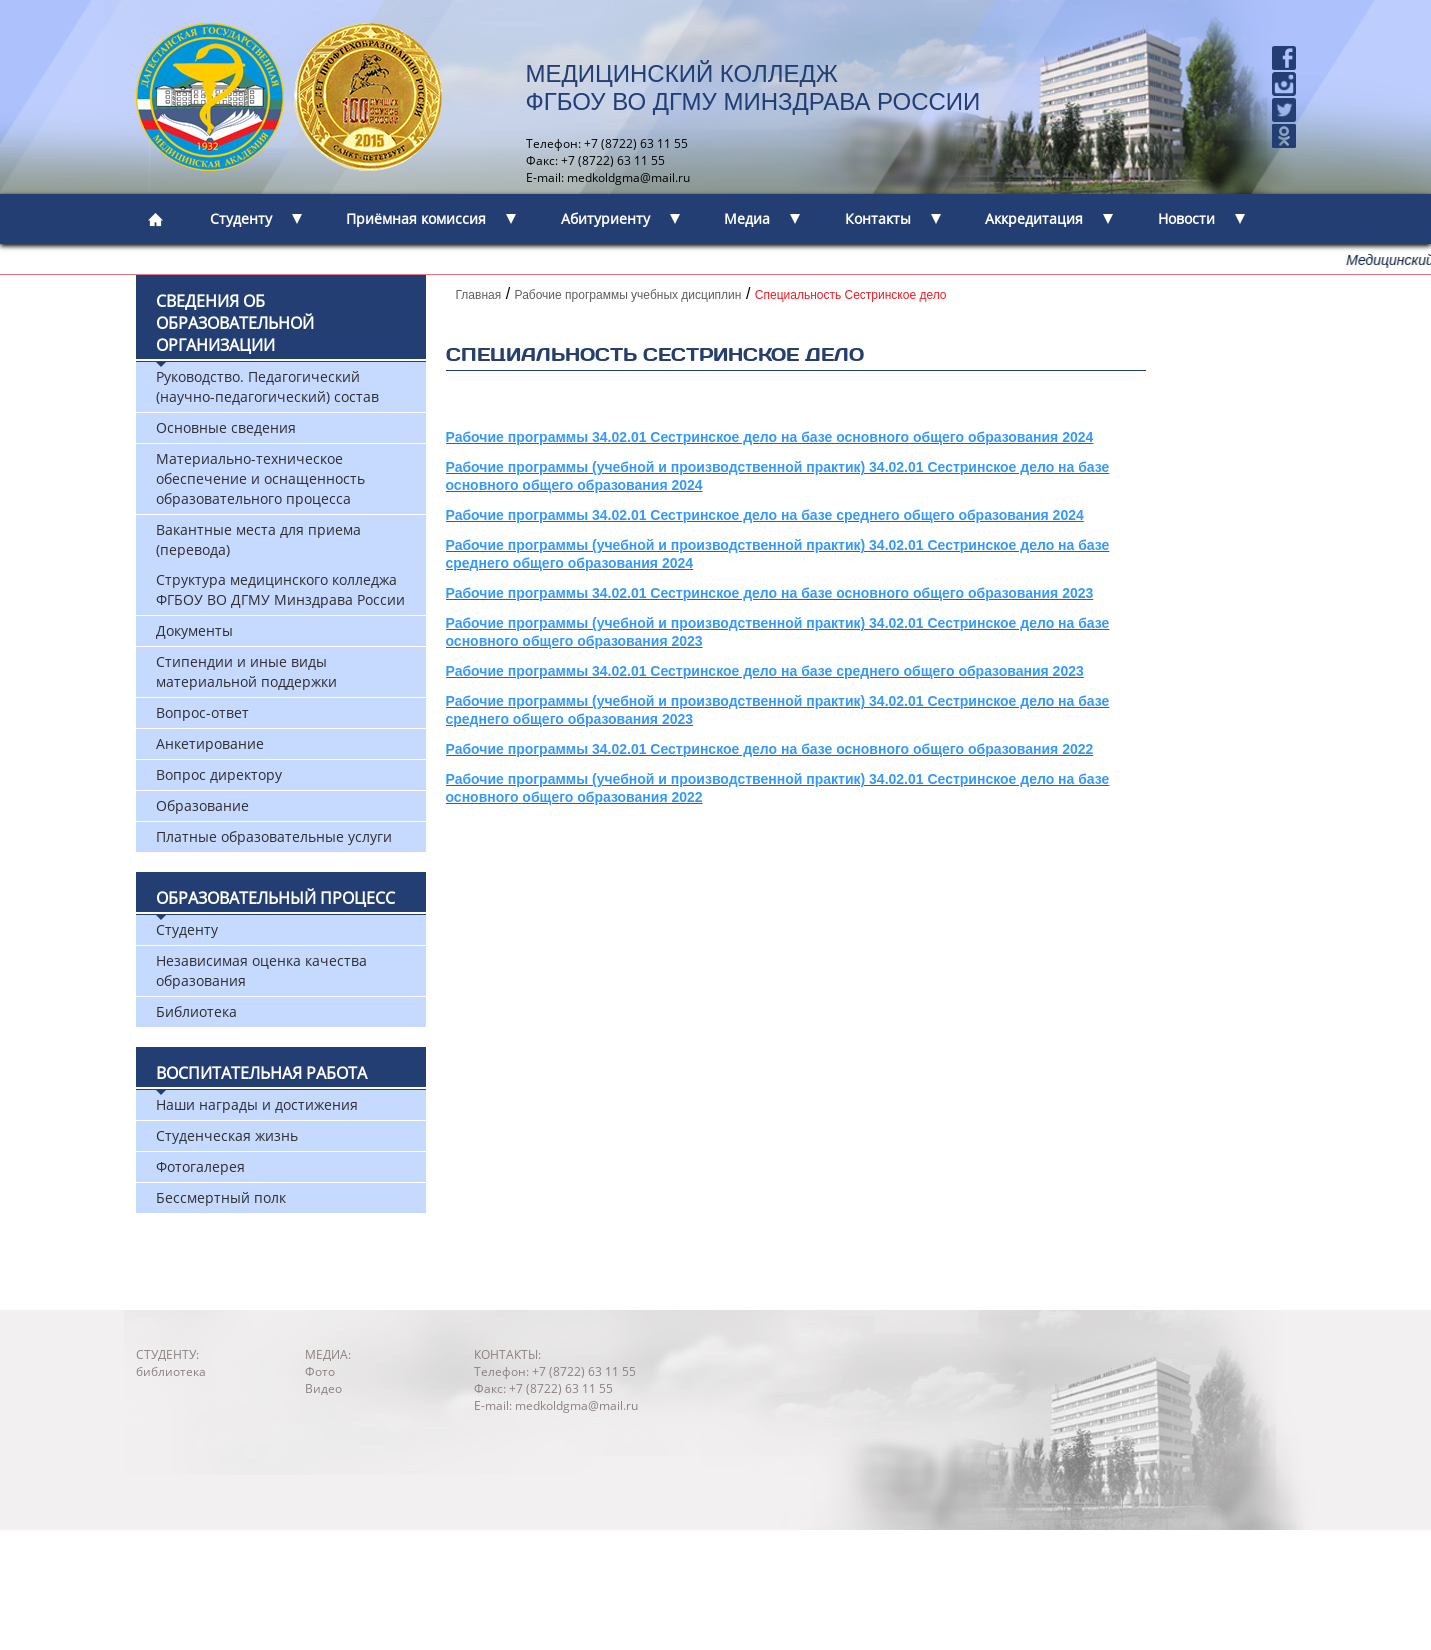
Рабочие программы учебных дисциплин (628, 295)
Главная (479, 295)
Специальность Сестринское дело (851, 295)
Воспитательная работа (261, 1073)
